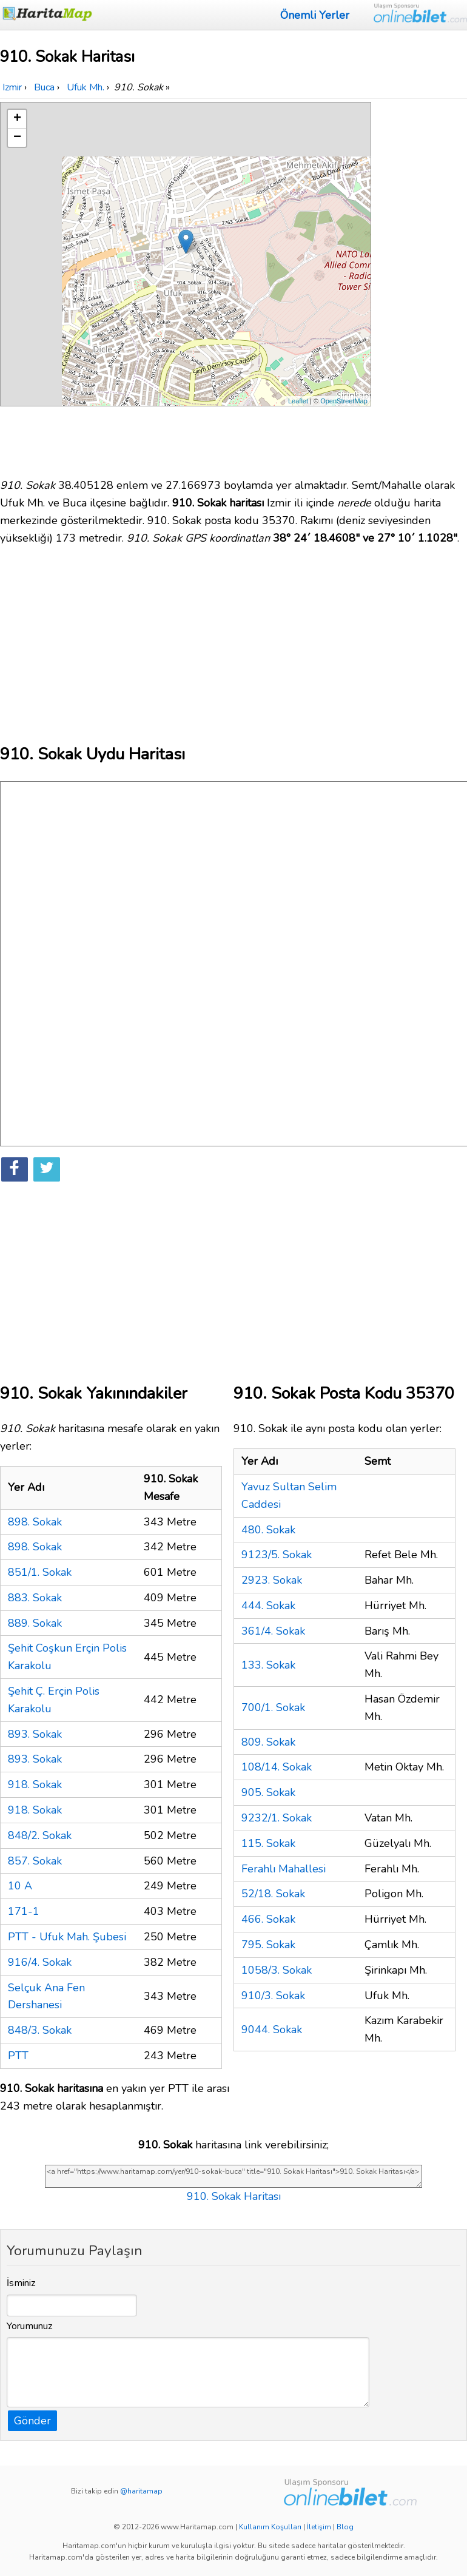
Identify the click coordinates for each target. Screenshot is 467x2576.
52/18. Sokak (273, 1893)
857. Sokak (35, 1861)
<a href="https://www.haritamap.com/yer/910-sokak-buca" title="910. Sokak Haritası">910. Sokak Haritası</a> (233, 2176)
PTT (18, 2055)
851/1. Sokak (40, 1572)
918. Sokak (35, 1784)
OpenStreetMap (344, 401)
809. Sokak (268, 1742)
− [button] (17, 138)
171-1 (23, 1911)
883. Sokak (35, 1597)
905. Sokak (268, 1792)
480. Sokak (268, 1529)
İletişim (319, 2527)
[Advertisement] (420, 284)
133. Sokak (268, 1665)
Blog (345, 2527)
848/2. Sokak (40, 1835)
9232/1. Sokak (276, 1818)
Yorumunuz (30, 2326)
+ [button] (17, 119)
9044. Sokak (271, 2029)
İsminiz (21, 2283)
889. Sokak (35, 1623)
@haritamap (141, 2491)
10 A (20, 1885)
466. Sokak (268, 1919)
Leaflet (298, 401)
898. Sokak (35, 1522)
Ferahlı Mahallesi (283, 1868)
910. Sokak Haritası (234, 2196)
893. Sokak (35, 1734)
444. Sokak (268, 1605)
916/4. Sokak (40, 1962)
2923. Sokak (271, 1580)
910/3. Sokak (273, 1995)
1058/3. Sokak (276, 1970)
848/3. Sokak (40, 2030)
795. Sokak (268, 1944)
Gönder (32, 2420)
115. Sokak (268, 1843)
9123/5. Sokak (276, 1554)
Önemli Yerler (314, 15)
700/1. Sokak (273, 1707)
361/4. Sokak (273, 1631)
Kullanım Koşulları (270, 2527)
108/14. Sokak (276, 1767)
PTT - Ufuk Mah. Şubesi (67, 1936)
